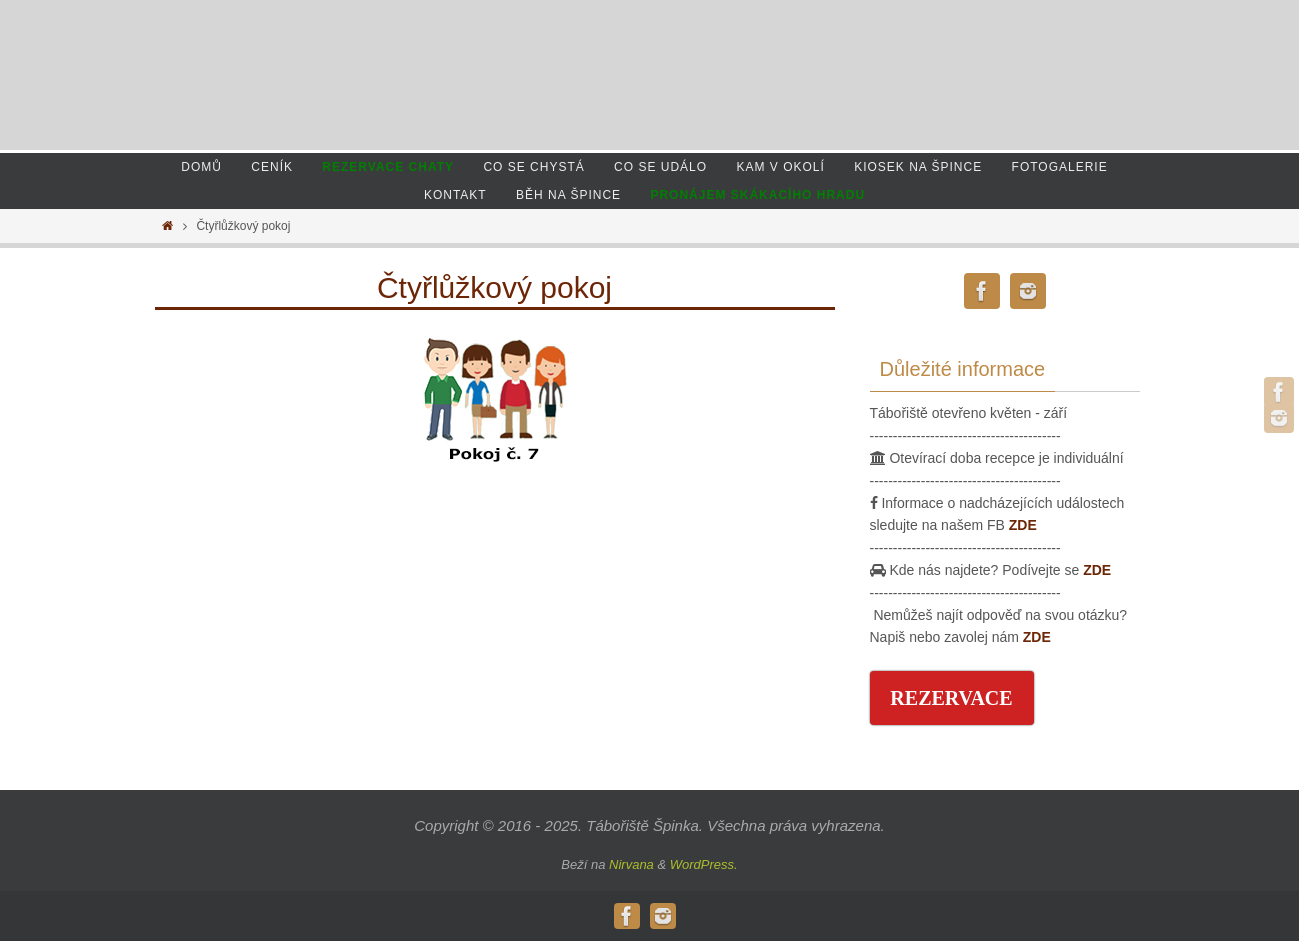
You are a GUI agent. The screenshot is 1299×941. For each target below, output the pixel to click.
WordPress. (704, 864)
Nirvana (631, 864)
